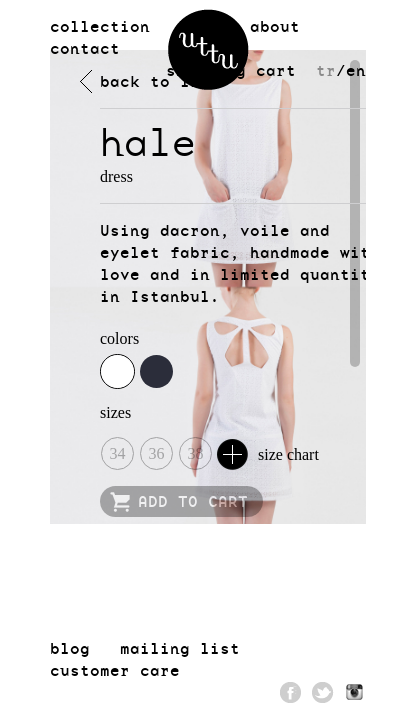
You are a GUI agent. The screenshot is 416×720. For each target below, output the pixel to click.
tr (326, 70)
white (117, 371)
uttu (208, 49)
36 (157, 453)
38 (196, 453)
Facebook (291, 692)
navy (156, 371)
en (356, 70)
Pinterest (355, 692)
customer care (115, 670)
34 (118, 453)
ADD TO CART (193, 501)
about (275, 26)
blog (70, 648)
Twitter (323, 692)
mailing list (180, 648)
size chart (268, 454)
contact (85, 48)
